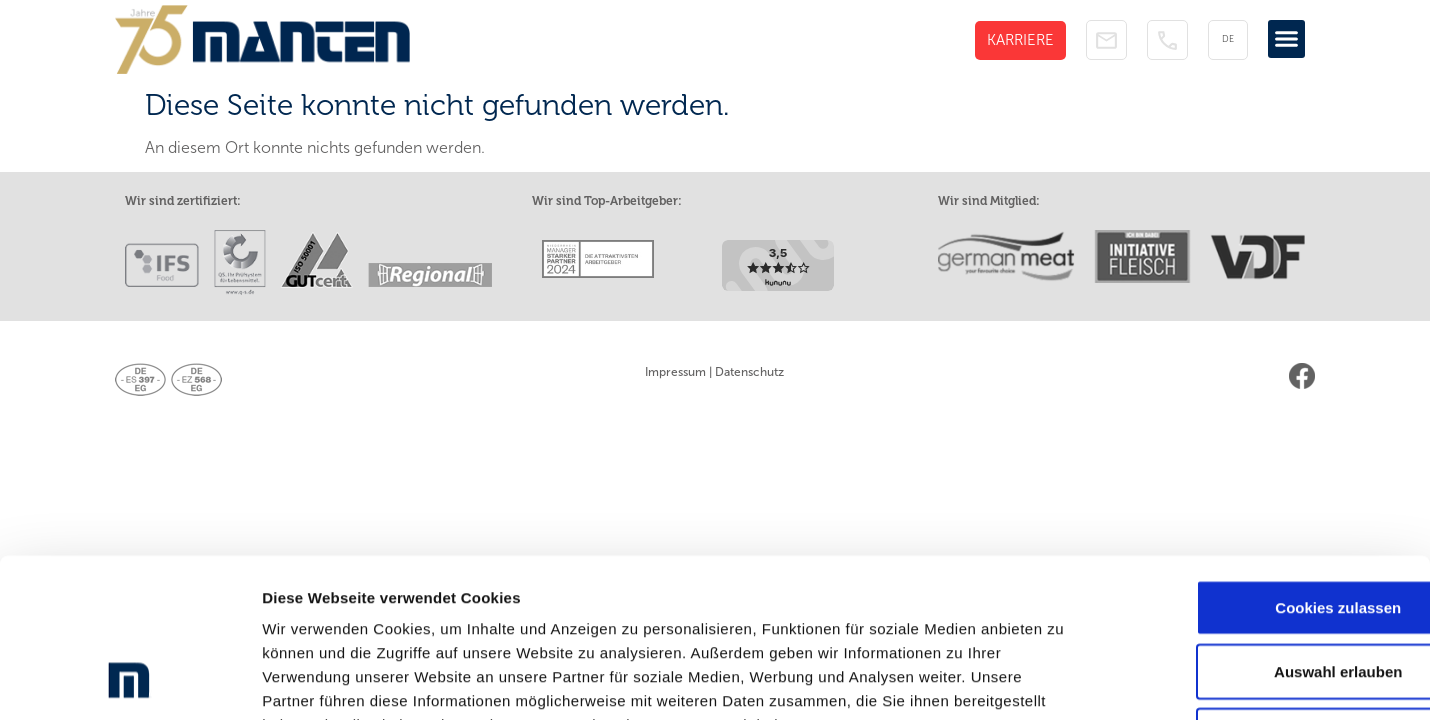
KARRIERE (1020, 40)
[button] (1287, 39)
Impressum (675, 372)
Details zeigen (1063, 680)
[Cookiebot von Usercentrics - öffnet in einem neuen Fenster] (129, 681)
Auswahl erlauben (1263, 524)
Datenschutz (749, 372)
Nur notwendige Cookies (1263, 588)
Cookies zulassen (1263, 460)
